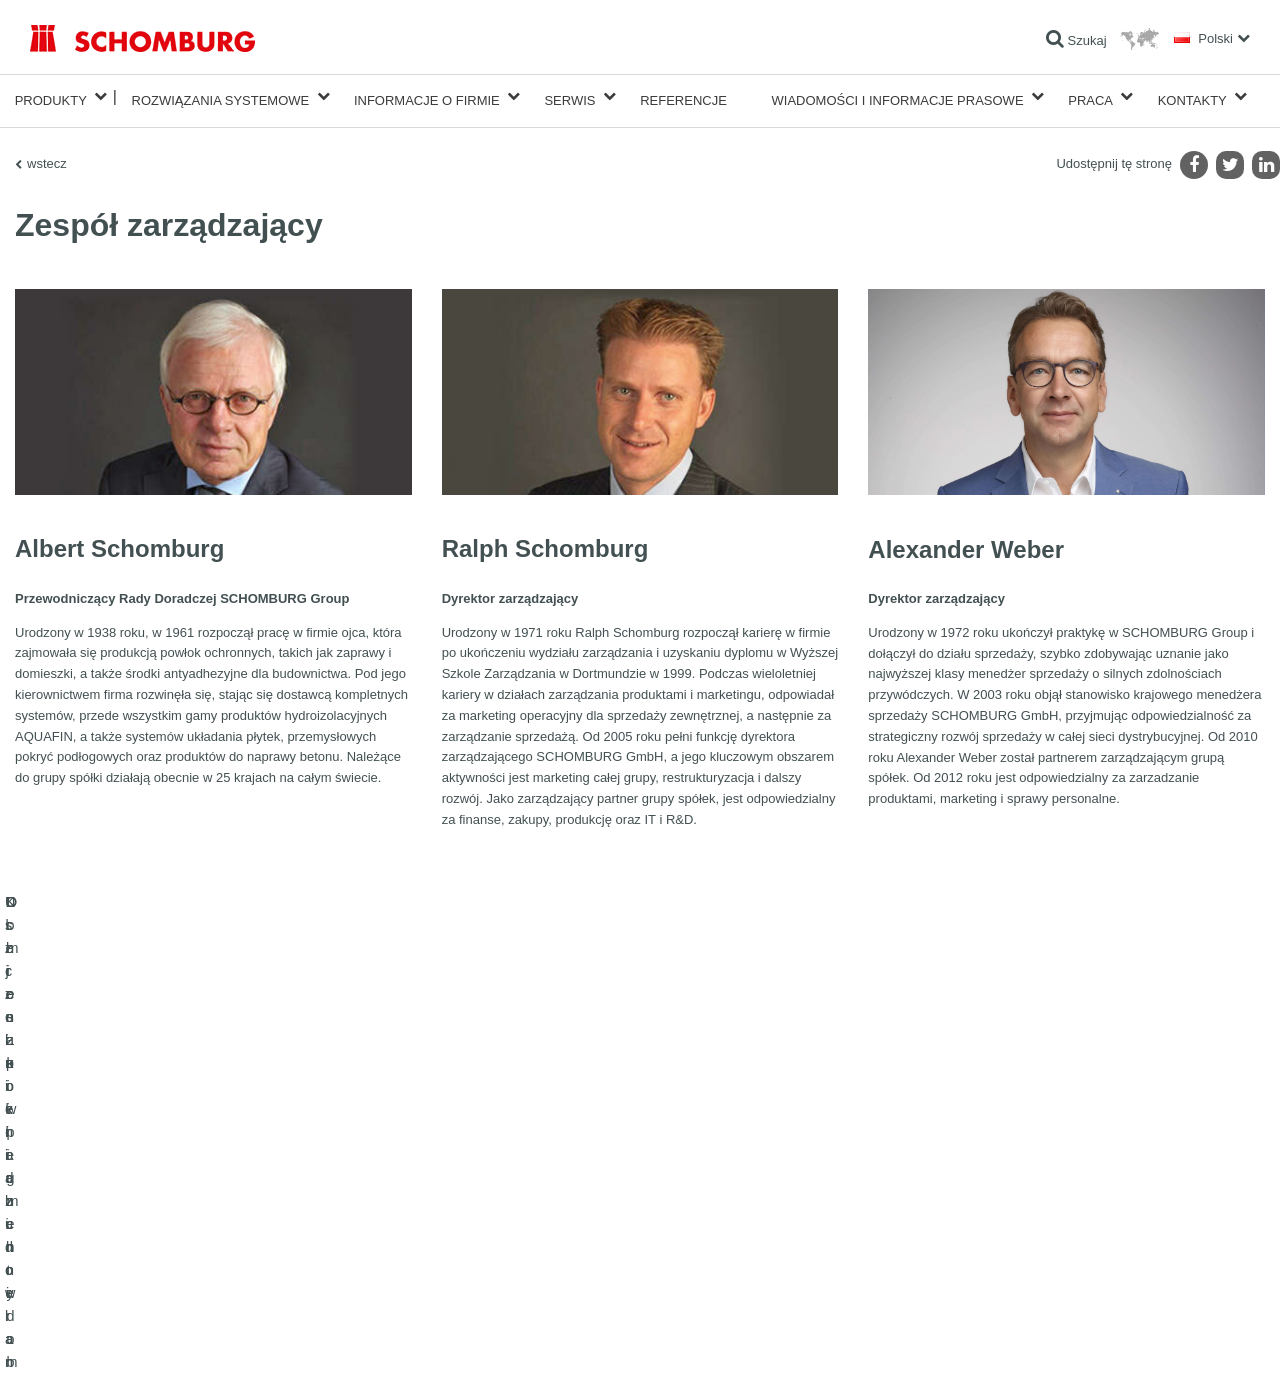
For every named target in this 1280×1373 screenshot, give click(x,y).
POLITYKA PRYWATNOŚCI (218, 1334)
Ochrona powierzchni (86, 1229)
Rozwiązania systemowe (221, 96)
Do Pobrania (480, 1199)
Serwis (569, 96)
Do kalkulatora (485, 1169)
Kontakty (1192, 96)
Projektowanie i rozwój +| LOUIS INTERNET (1161, 1334)
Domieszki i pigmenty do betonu (115, 1259)
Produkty (51, 96)
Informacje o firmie (427, 96)
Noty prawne (115, 1334)
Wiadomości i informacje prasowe (898, 96)
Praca (1090, 96)
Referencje (683, 96)
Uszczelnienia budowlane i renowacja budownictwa (166, 1169)
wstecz (47, 155)
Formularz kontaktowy (505, 1229)
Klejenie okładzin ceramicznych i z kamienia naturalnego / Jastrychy (210, 1199)
